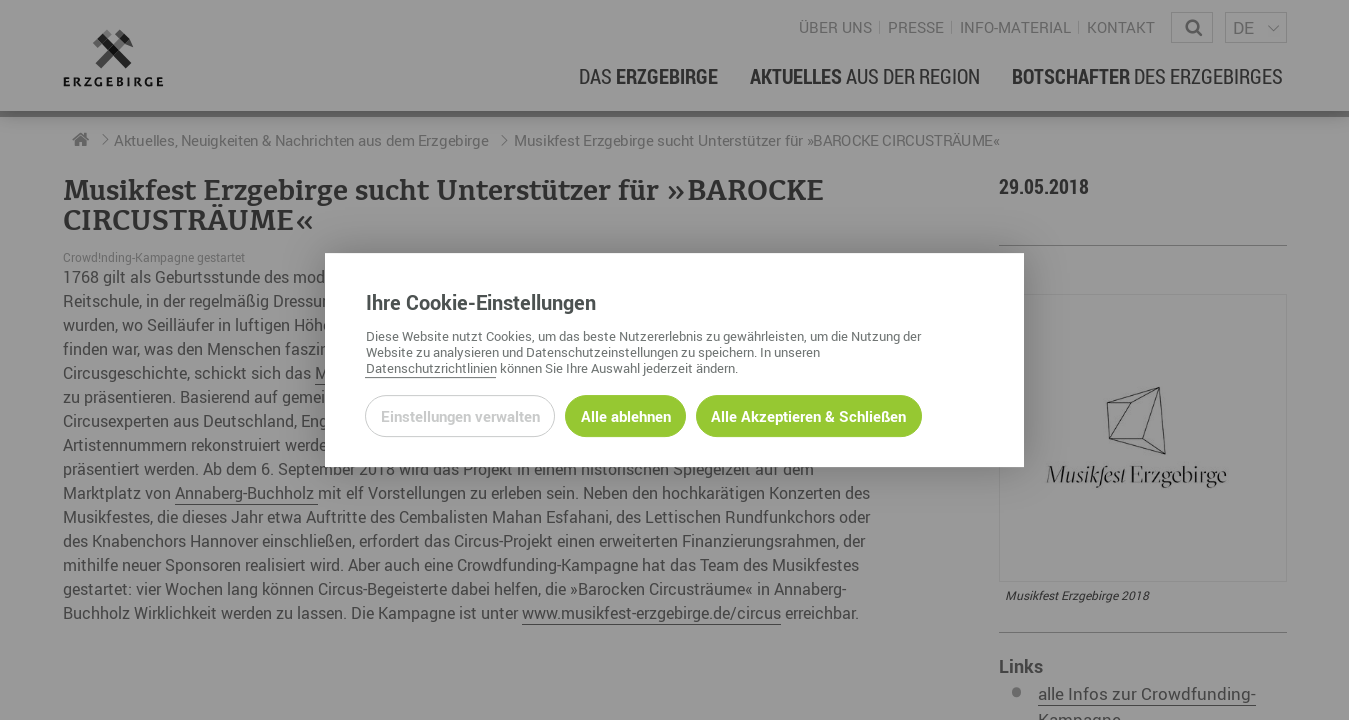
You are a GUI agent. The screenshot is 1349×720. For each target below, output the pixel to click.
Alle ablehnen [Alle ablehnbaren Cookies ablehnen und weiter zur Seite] (626, 416)
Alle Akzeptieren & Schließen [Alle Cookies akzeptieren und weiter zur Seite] (808, 416)
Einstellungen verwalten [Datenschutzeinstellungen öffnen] (460, 416)
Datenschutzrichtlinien (431, 368)
